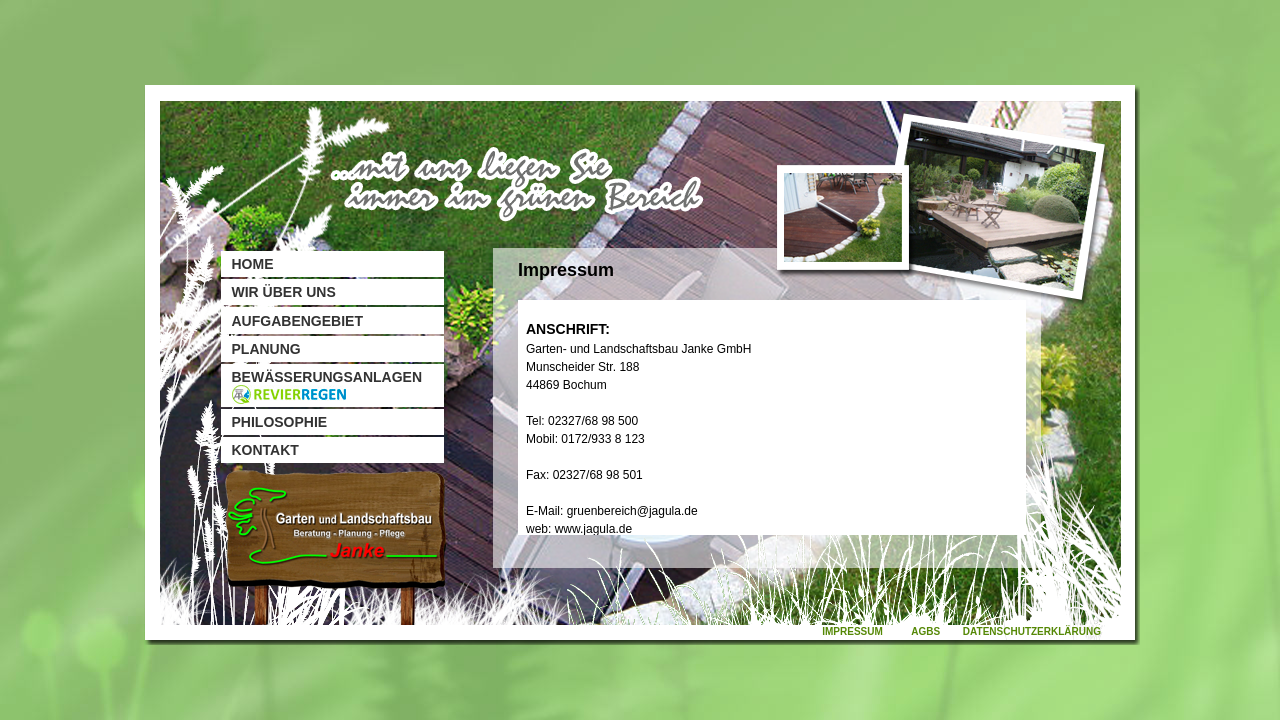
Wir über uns (284, 292)
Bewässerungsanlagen (327, 386)
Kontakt (265, 450)
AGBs (925, 631)
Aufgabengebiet (297, 321)
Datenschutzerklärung (1032, 631)
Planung (266, 349)
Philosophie (280, 422)
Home (253, 264)
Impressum (852, 631)
